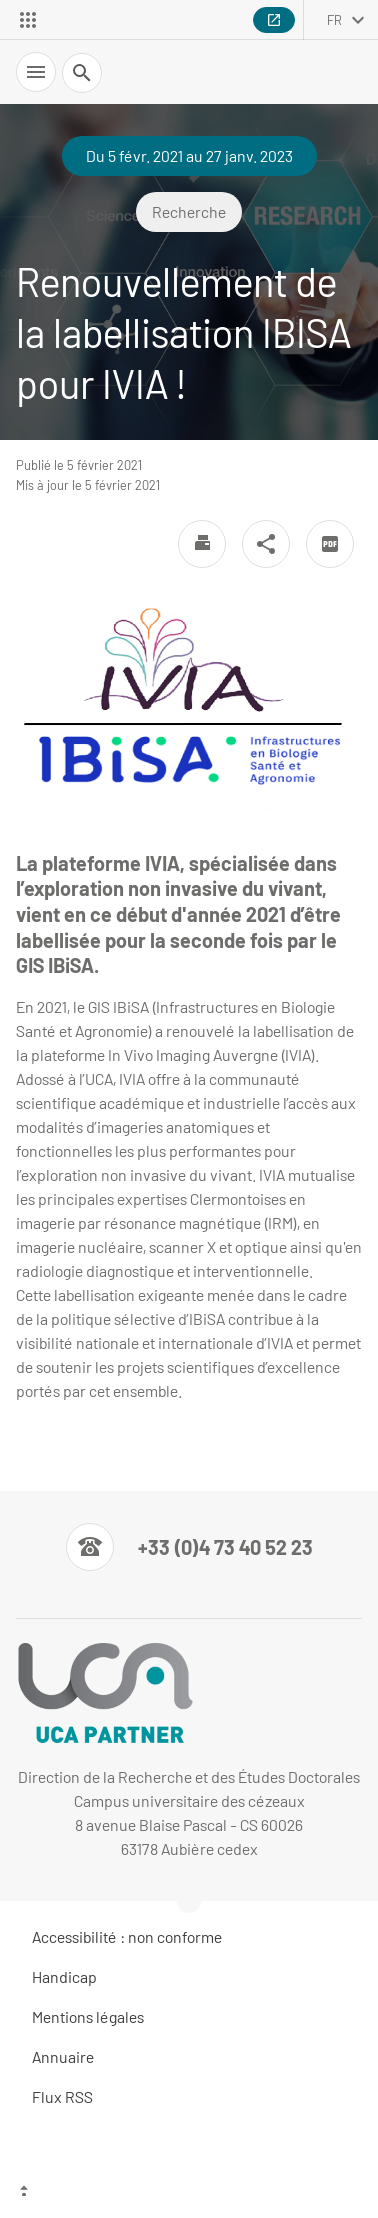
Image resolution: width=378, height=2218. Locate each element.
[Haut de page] (189, 2193)
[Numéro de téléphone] (189, 1547)
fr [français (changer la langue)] (334, 20)
